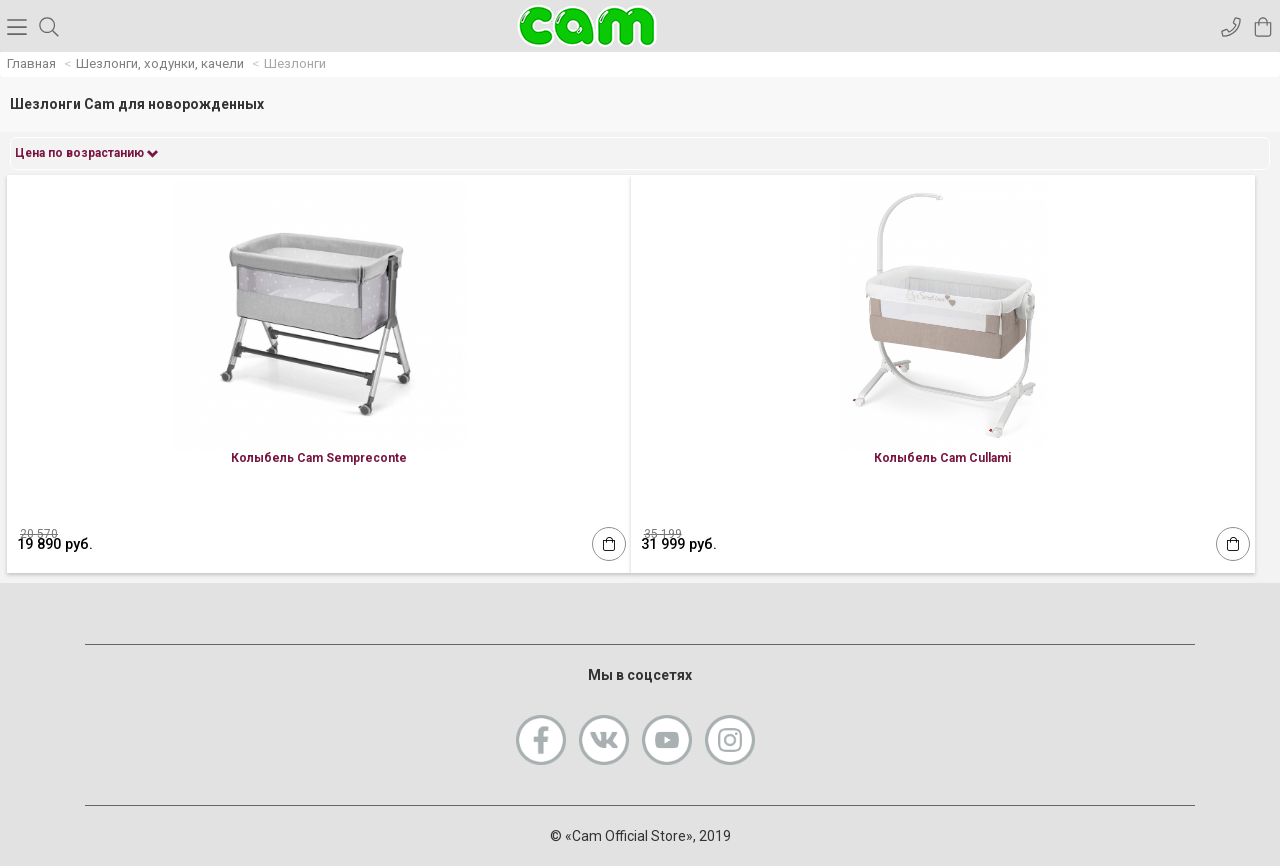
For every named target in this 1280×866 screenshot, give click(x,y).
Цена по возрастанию (87, 153)
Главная (31, 63)
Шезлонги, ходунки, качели (160, 63)
